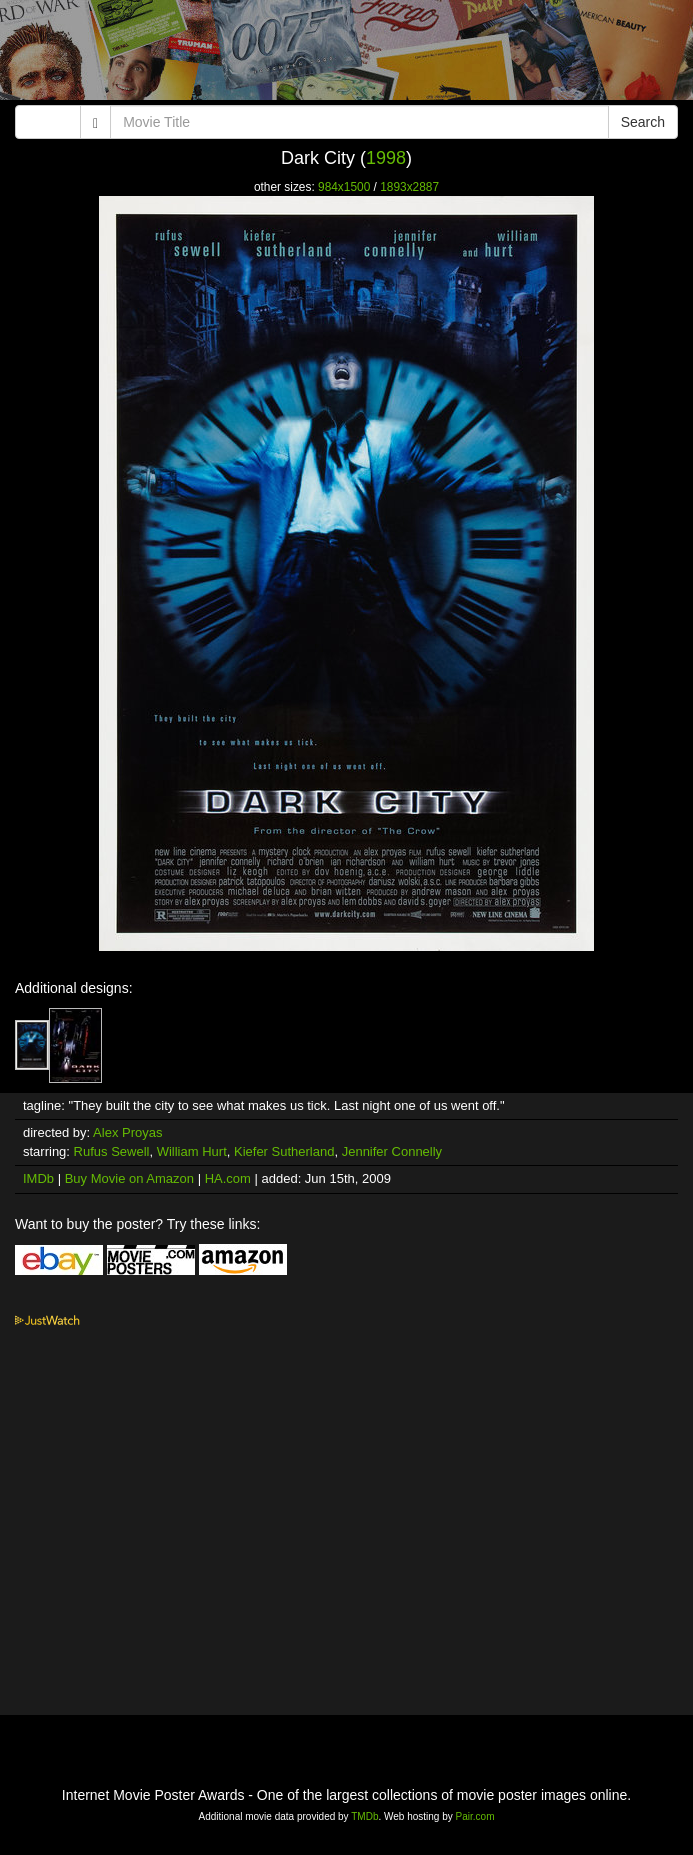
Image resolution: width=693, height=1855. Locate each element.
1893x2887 (409, 187)
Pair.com (475, 1816)
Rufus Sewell (112, 1151)
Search (643, 122)
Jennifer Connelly (392, 1151)
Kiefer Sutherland (284, 1151)
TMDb (364, 1816)
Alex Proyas (127, 1132)
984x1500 (344, 187)
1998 (386, 158)
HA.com (228, 1178)
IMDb (38, 1178)
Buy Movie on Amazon (129, 1178)
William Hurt (192, 1151)
